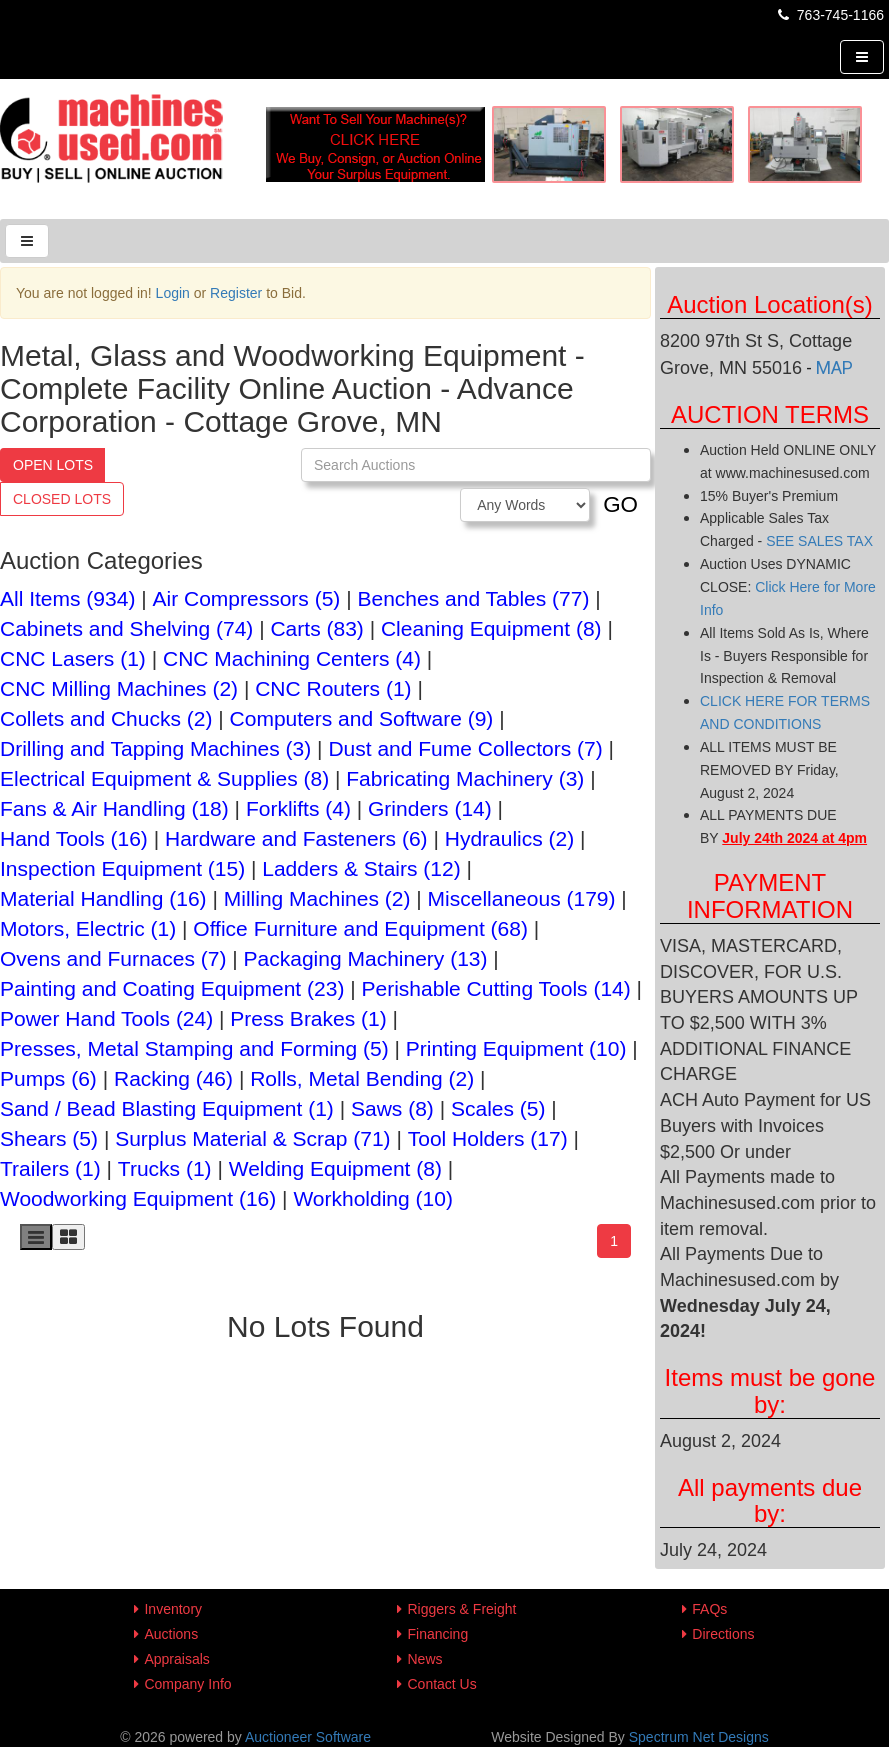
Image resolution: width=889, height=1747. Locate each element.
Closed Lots (62, 499)
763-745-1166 (829, 15)
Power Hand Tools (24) (106, 1018)
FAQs (709, 1609)
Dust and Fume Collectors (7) (465, 748)
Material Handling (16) (103, 898)
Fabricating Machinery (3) (465, 778)
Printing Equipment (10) (516, 1048)
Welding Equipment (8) (335, 1168)
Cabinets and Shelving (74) (126, 628)
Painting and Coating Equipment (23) (172, 988)
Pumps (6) (48, 1078)
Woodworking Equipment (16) (138, 1198)
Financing (437, 1634)
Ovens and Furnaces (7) (113, 958)
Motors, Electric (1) (88, 928)
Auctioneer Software (308, 1737)
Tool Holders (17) (488, 1138)
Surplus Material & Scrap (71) (252, 1138)
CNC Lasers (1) (73, 658)
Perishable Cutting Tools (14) (496, 988)
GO (620, 504)
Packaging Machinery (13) (366, 958)
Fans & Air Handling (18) (114, 808)
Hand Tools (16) (74, 838)
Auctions (171, 1634)
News (424, 1659)
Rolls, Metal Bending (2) (362, 1078)
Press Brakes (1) (308, 1018)
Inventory (173, 1609)
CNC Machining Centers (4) (292, 658)
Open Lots (53, 465)
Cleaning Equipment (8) (491, 628)
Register (236, 293)
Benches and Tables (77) (474, 598)
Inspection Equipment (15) (122, 868)
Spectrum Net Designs (699, 1737)
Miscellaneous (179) (522, 898)
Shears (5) (49, 1138)
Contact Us (441, 1684)
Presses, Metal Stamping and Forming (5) (194, 1048)
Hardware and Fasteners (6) (296, 838)
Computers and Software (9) (362, 718)
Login (173, 293)
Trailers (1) (50, 1168)
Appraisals (176, 1659)
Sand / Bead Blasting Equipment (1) (167, 1108)
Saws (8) (392, 1108)
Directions (723, 1634)
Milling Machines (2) (317, 898)
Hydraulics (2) (510, 838)
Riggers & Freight (461, 1609)
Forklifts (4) (298, 808)
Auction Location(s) (769, 304)
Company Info (187, 1684)
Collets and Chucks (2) (106, 718)
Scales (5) (498, 1108)
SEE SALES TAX (819, 541)
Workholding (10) (373, 1198)
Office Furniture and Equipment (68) (360, 928)
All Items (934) (67, 598)
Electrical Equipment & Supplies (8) (164, 778)
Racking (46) (173, 1078)
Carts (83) (316, 628)
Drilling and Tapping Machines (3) (155, 748)
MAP (834, 367)
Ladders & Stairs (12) (361, 868)
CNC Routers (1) (333, 688)
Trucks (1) (165, 1168)
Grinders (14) (430, 808)
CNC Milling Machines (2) (119, 688)
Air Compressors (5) (247, 598)
